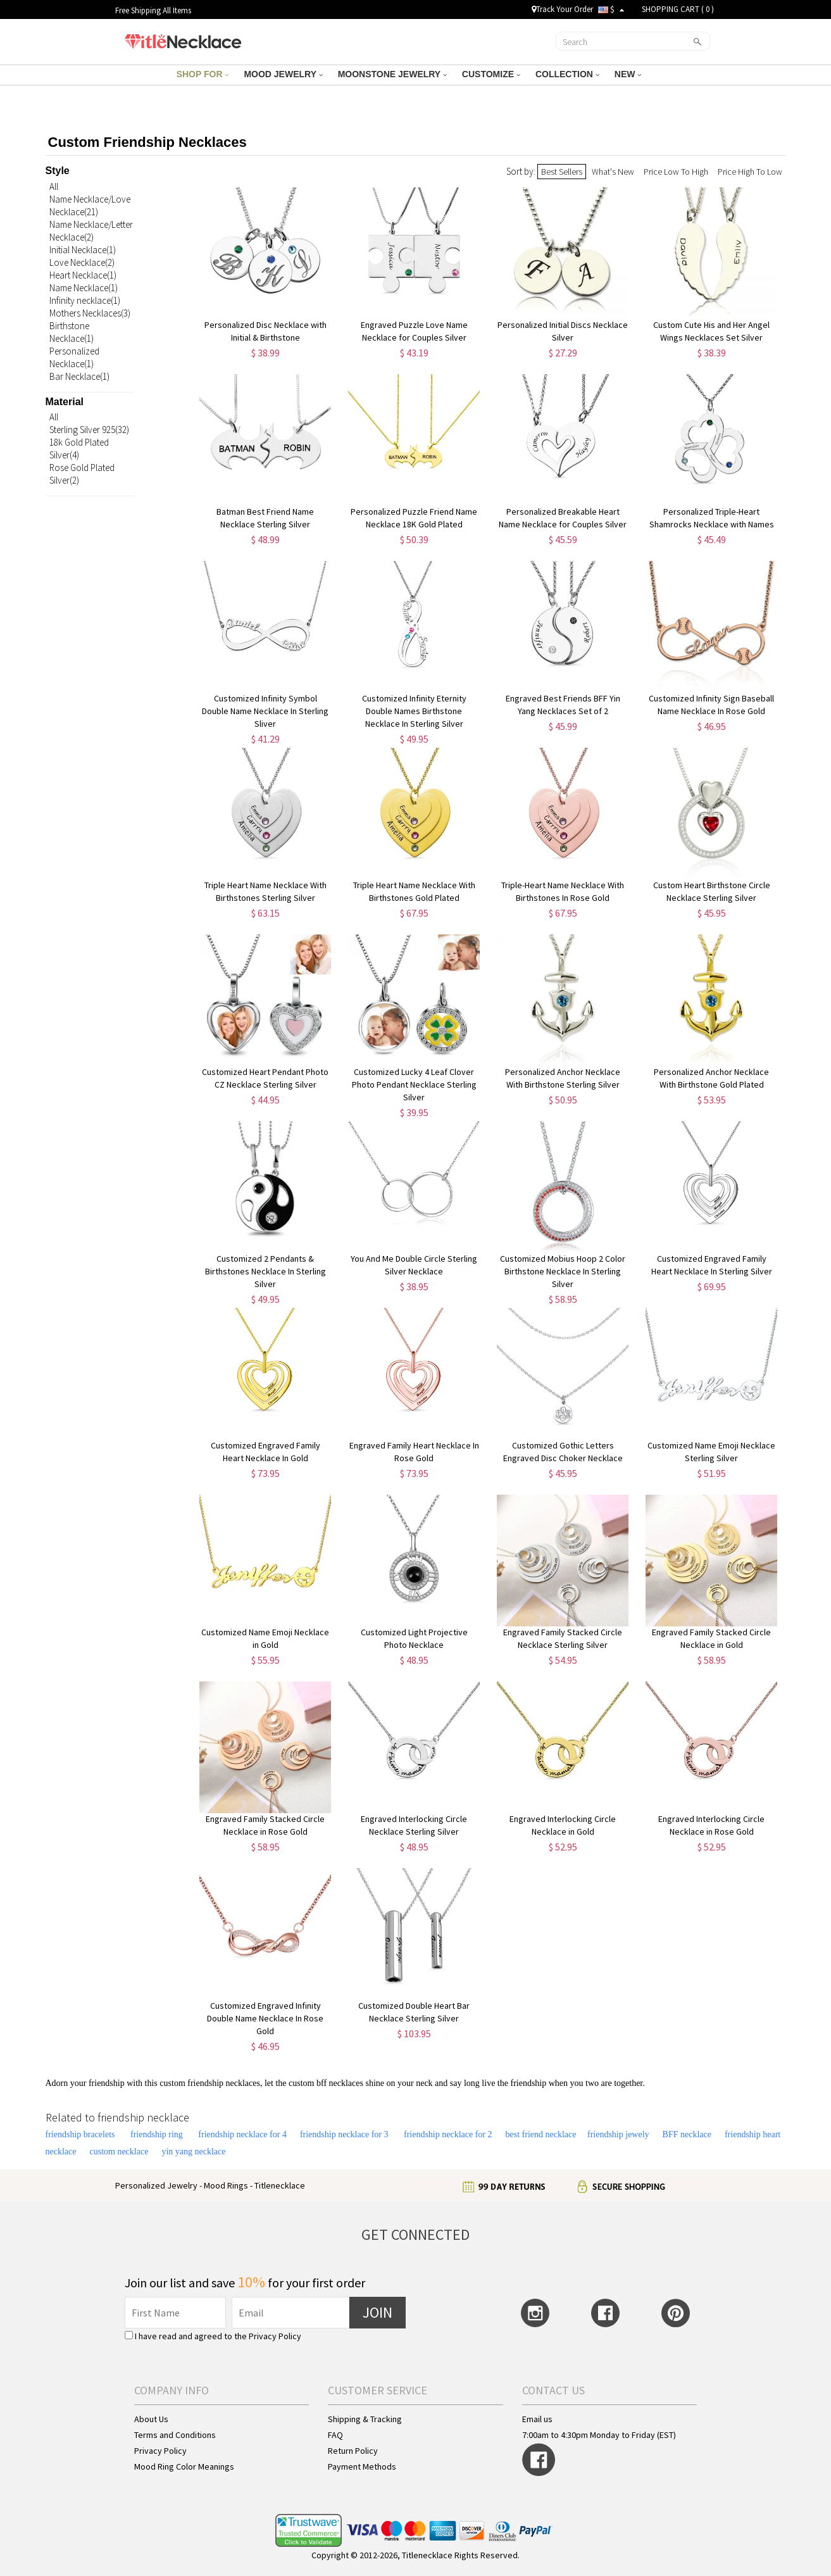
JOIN (377, 2312)
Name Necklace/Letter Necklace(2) (91, 230)
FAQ (335, 2435)
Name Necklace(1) (83, 288)
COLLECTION (567, 74)
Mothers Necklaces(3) (89, 313)
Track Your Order (562, 9)
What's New (613, 171)
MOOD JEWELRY (283, 74)
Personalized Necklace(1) (74, 357)
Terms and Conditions (175, 2435)
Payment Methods (362, 2466)
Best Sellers (561, 171)
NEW (628, 74)
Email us (537, 2419)
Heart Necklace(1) (82, 275)
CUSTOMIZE (491, 74)
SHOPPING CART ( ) (678, 9)
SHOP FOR (203, 74)
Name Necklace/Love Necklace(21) (89, 205)
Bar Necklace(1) (79, 376)
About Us (151, 2419)
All (53, 186)
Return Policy (353, 2450)
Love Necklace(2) (82, 262)
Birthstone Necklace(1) (71, 332)
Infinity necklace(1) (84, 300)
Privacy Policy (275, 2336)
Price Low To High (676, 171)
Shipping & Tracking (365, 2419)
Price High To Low (750, 171)
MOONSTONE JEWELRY (392, 74)
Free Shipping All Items (153, 10)
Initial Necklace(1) (82, 250)
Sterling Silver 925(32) (89, 430)
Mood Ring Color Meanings (184, 2466)
